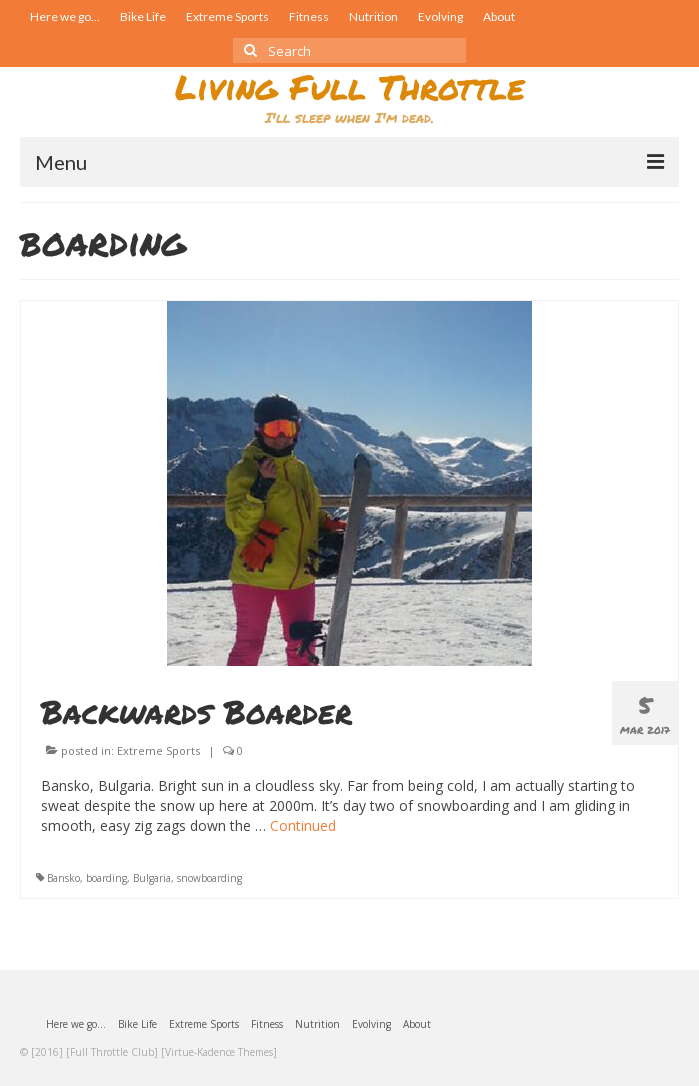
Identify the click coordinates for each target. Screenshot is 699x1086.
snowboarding (209, 878)
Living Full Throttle (350, 86)
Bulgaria (152, 878)
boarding (106, 878)
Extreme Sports (158, 750)
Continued (303, 825)
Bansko (63, 878)
